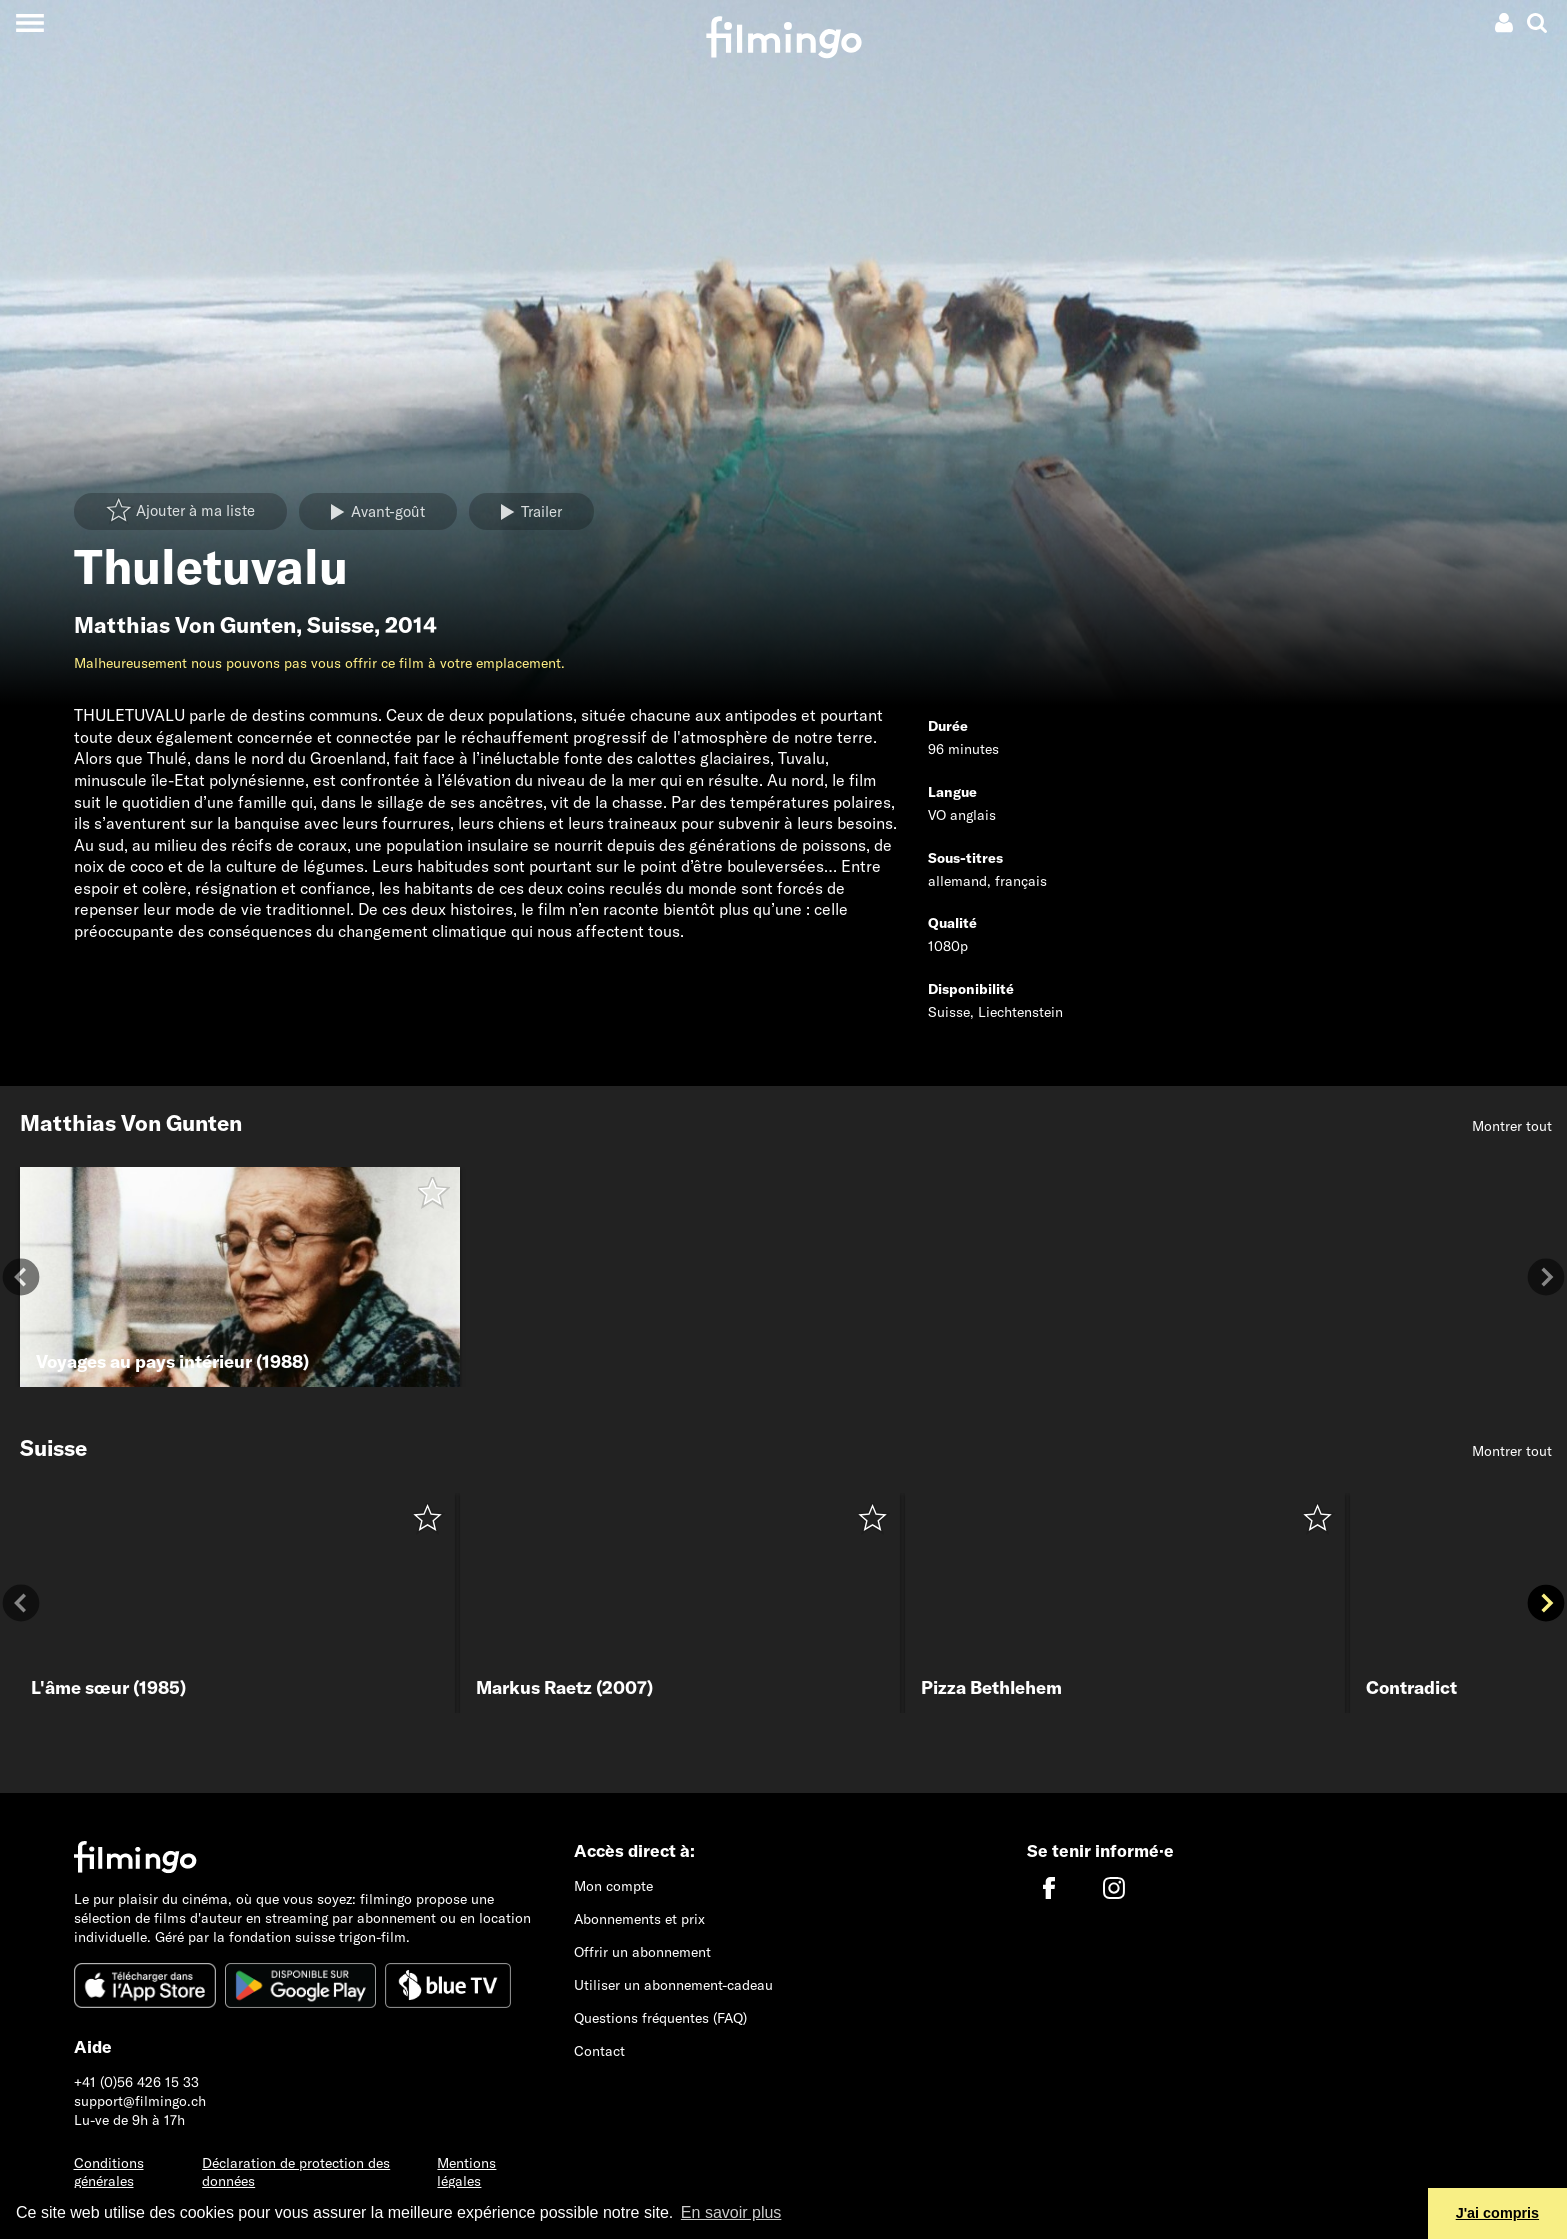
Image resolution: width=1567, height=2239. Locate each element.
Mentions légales (466, 2172)
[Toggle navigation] (29, 22)
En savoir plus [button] (731, 2212)
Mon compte (613, 1886)
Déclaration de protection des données (296, 2172)
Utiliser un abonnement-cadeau (673, 1985)
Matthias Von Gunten (185, 625)
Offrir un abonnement (642, 1952)
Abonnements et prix (639, 1919)
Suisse (340, 625)
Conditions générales (109, 2172)
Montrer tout (1512, 1126)
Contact (599, 2051)
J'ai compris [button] (1497, 2213)
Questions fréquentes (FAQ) (660, 2018)
